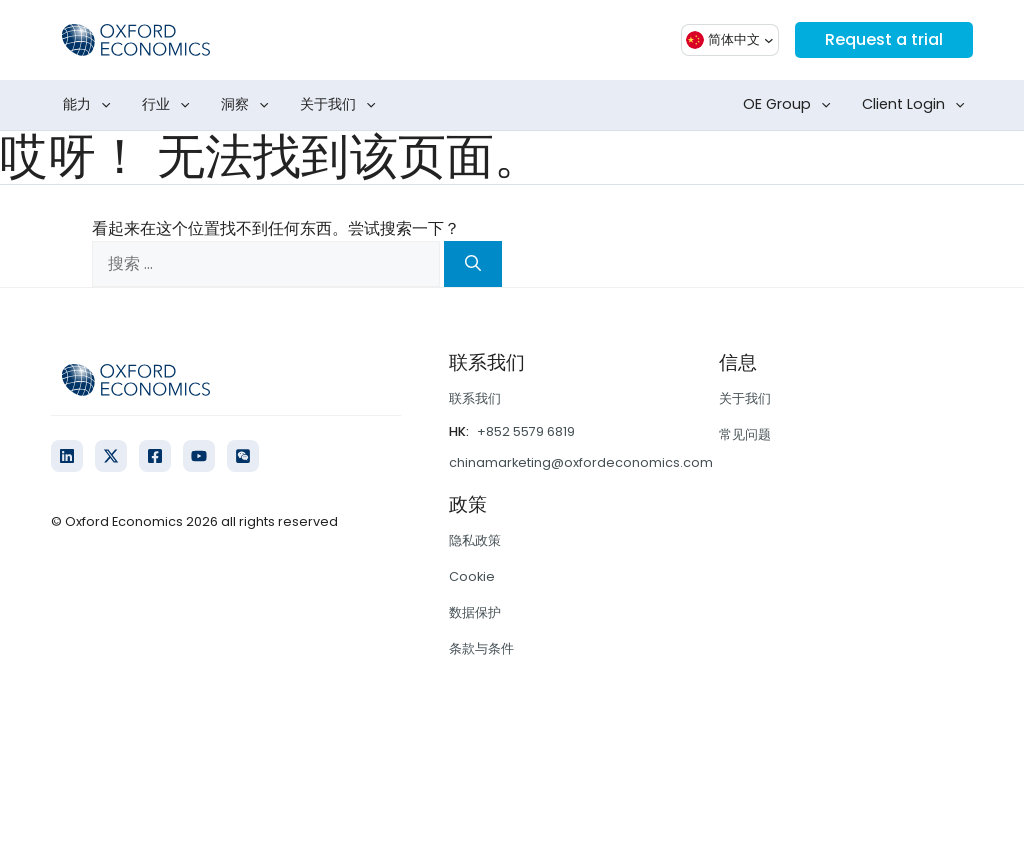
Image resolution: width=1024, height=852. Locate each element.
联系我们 (475, 398)
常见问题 (745, 434)
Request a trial (884, 39)
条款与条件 (481, 648)
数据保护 (475, 612)
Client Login (917, 105)
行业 (170, 105)
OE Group (791, 105)
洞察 (249, 105)
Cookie (472, 576)
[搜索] (473, 264)
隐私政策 (475, 540)
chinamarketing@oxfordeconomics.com (581, 462)
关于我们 (342, 105)
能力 (91, 105)
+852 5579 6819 (526, 431)
